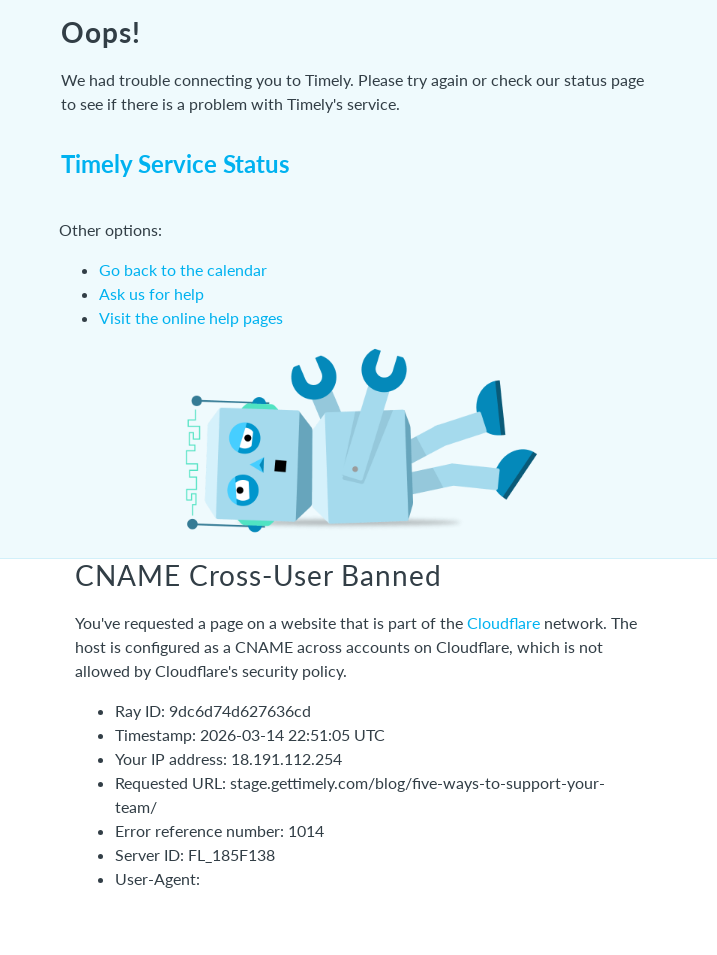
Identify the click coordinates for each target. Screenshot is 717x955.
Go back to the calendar (183, 269)
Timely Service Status (175, 163)
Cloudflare (503, 622)
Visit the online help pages (191, 317)
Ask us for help (151, 293)
